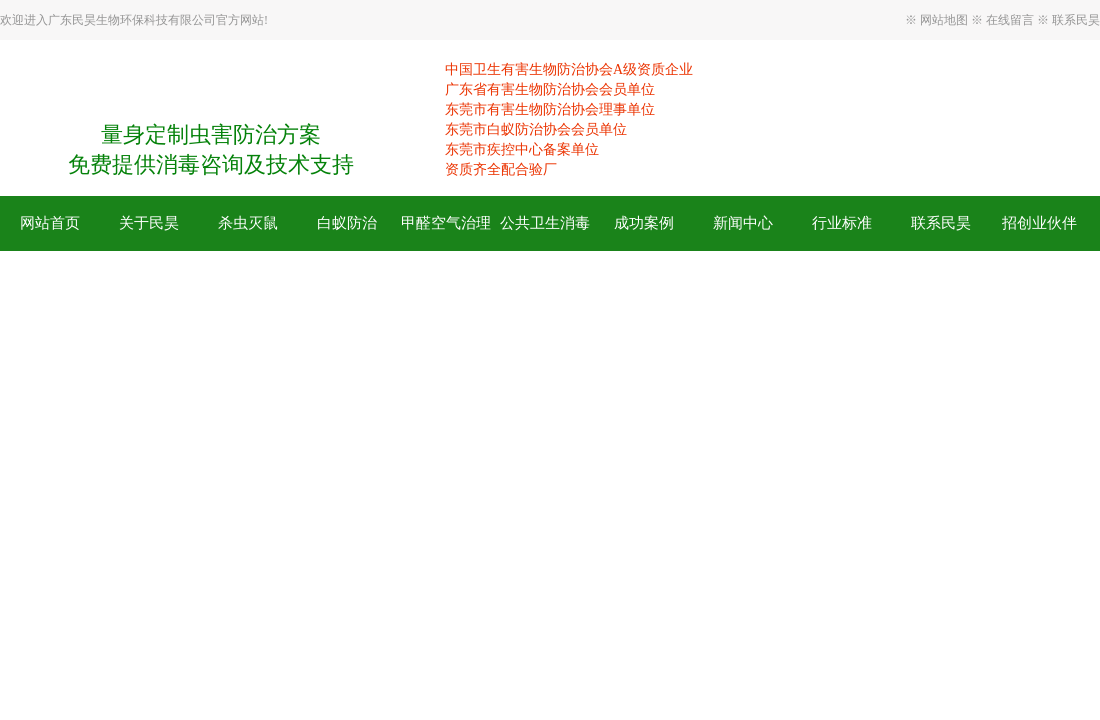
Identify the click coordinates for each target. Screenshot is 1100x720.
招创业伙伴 (1039, 223)
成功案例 (644, 223)
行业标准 (842, 223)
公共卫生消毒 (545, 223)
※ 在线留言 (1004, 20)
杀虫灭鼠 (248, 223)
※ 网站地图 (938, 20)
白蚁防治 (347, 223)
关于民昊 (149, 223)
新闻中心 (743, 223)
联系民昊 (1074, 20)
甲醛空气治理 (446, 223)
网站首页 (50, 223)
